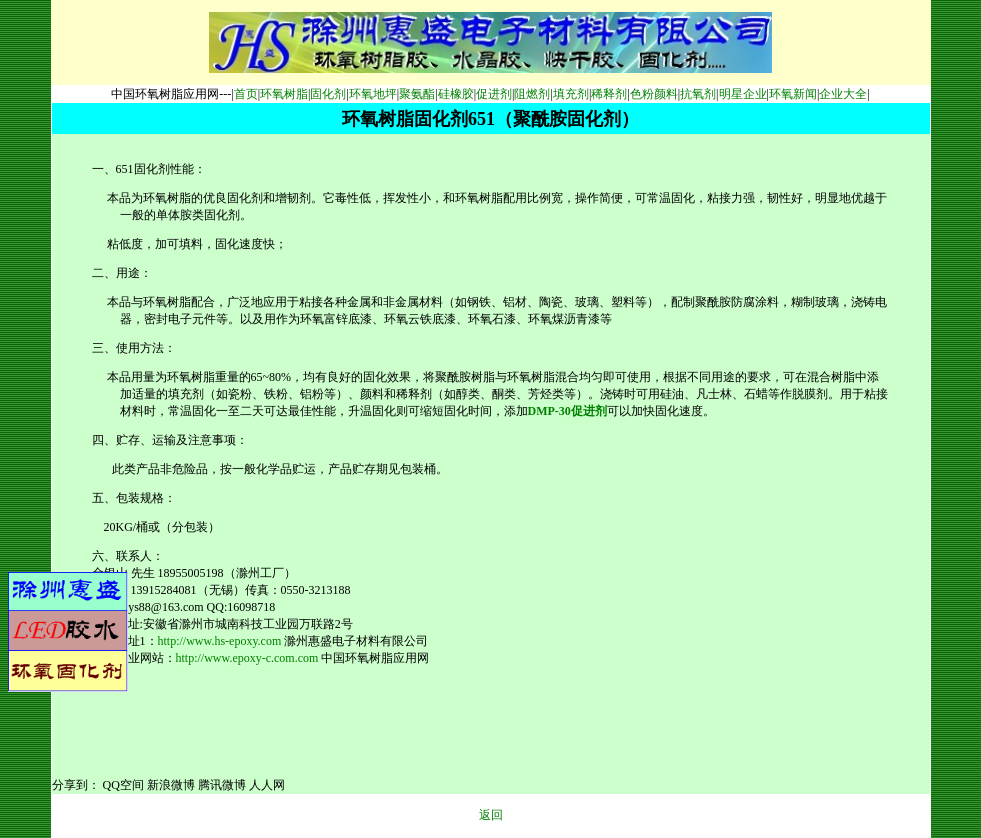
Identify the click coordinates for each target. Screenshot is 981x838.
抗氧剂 (698, 94)
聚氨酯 (417, 94)
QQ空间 (123, 785)
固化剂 (328, 94)
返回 (491, 815)
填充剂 (571, 94)
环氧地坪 (373, 94)
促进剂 (494, 94)
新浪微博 (171, 785)
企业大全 (843, 94)
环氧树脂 (284, 94)
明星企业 (743, 94)
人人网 (267, 785)
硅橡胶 (456, 94)
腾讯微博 (222, 785)
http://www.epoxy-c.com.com (247, 658)
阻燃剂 (532, 94)
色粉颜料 (654, 94)
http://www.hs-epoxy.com (220, 641)
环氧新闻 (793, 94)
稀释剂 (609, 94)
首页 (246, 94)
